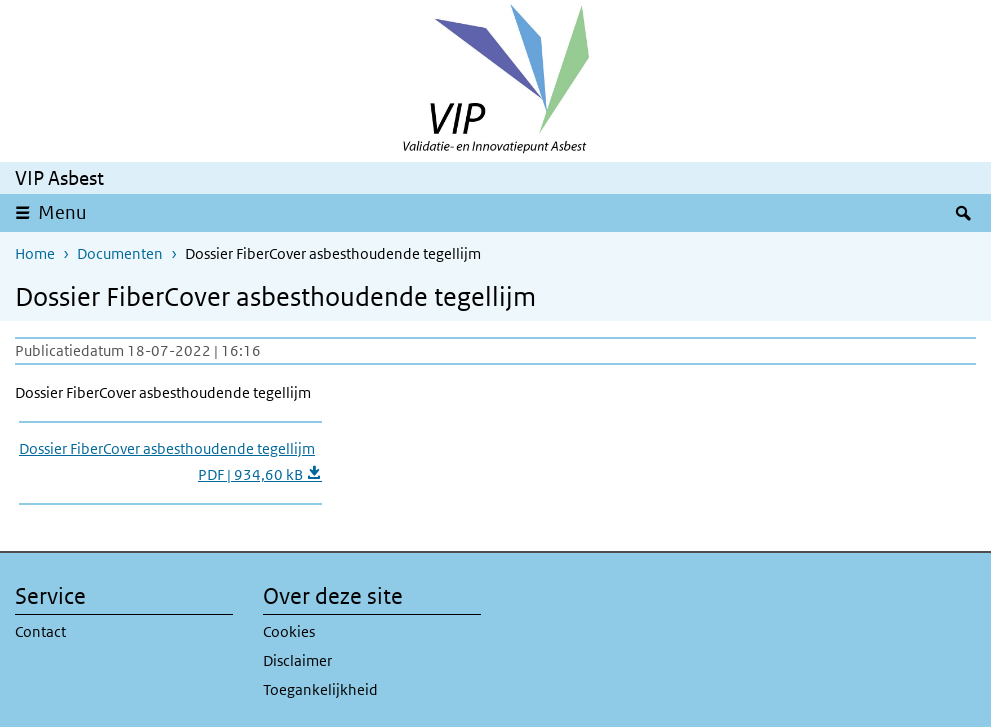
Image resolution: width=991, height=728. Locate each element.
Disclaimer (297, 660)
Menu (62, 212)
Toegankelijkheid (320, 689)
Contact (40, 631)
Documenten (120, 253)
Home (35, 253)
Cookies (289, 631)
